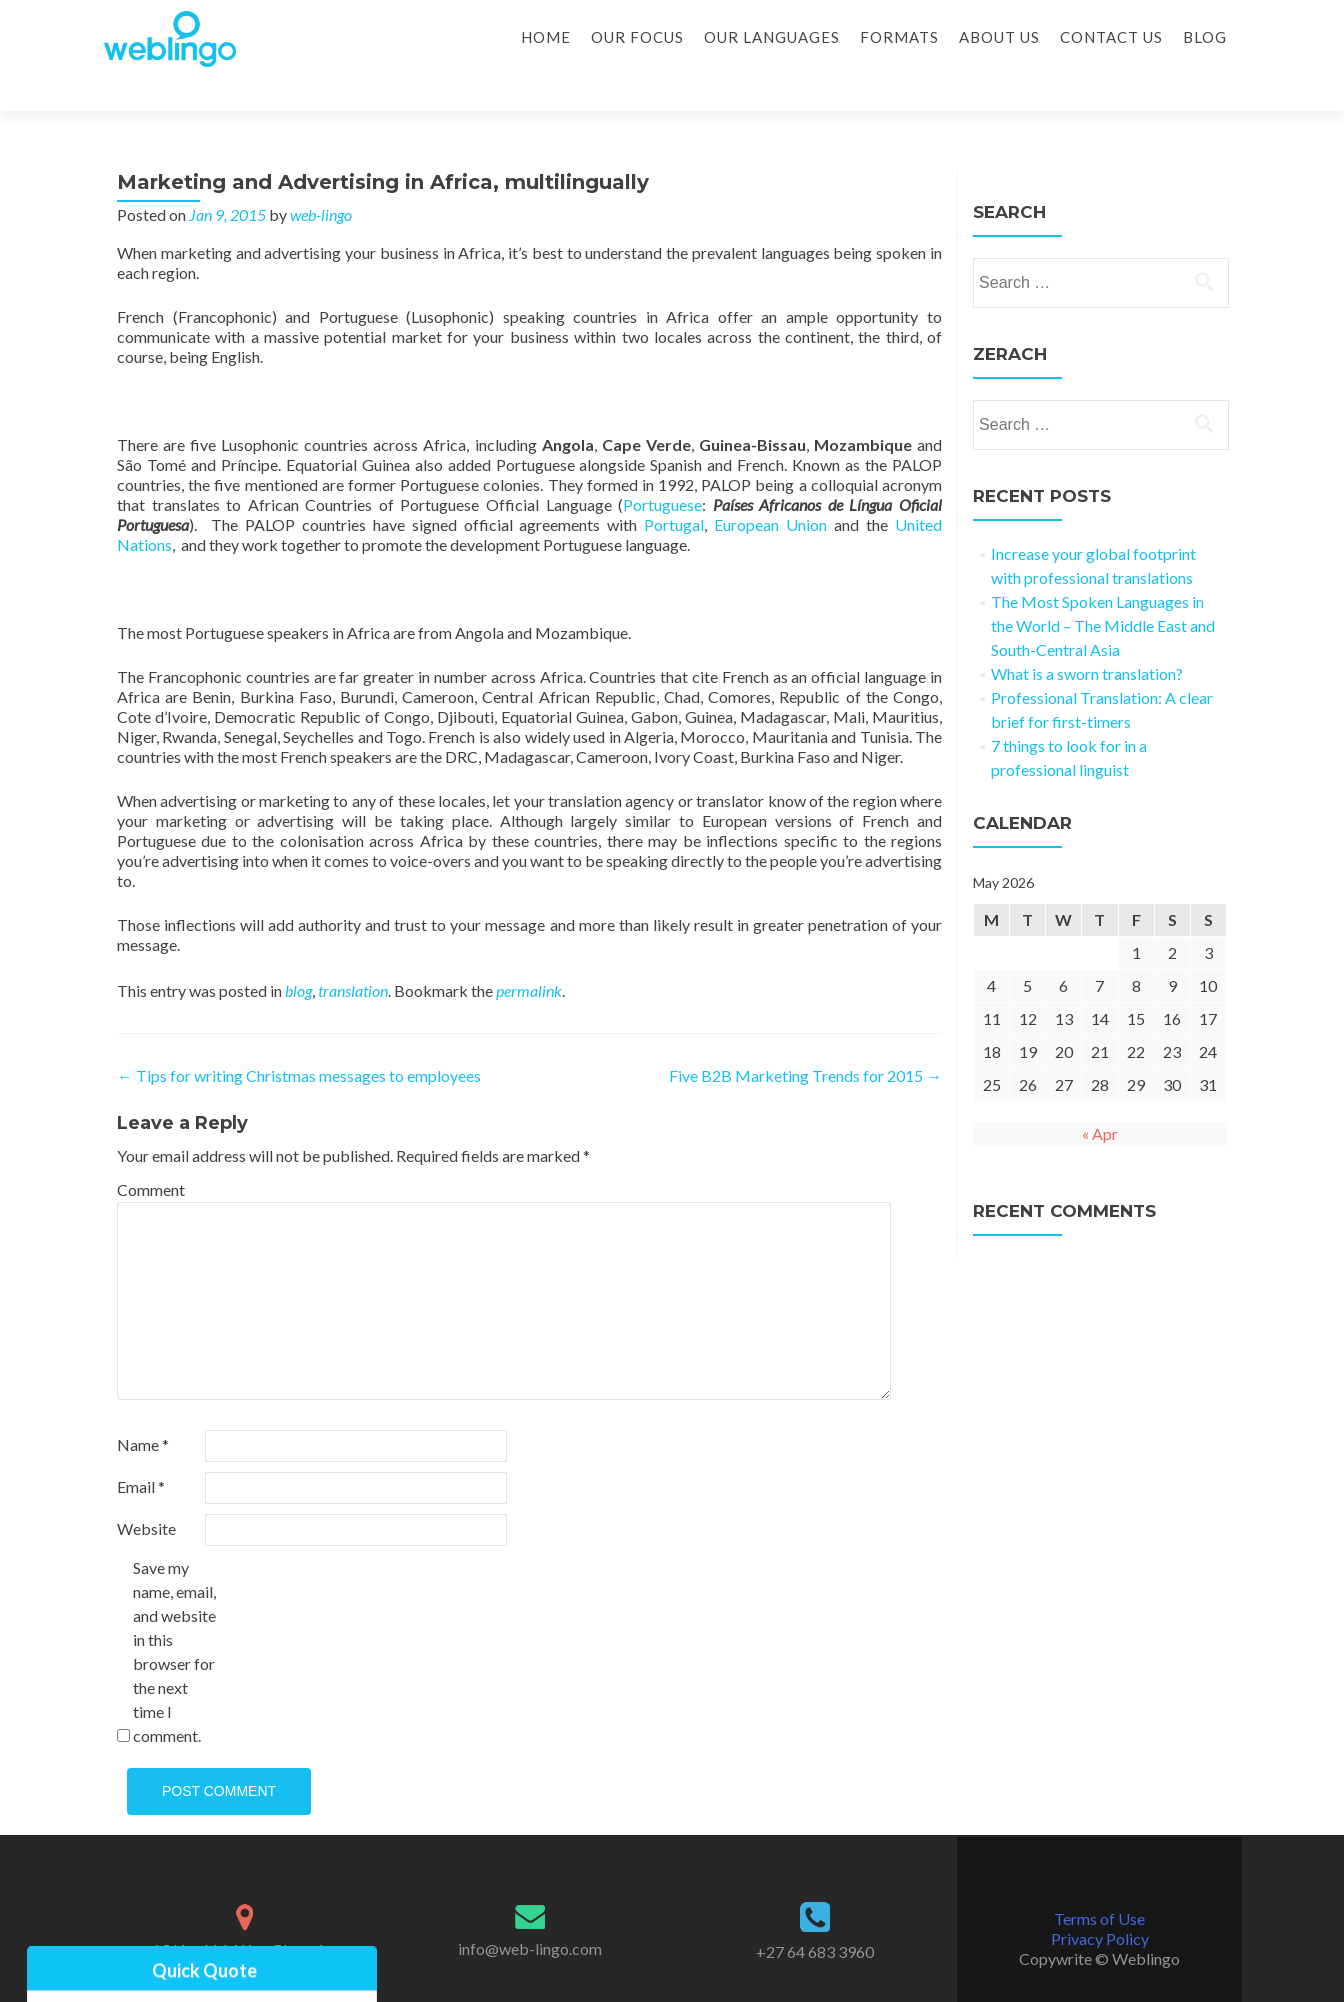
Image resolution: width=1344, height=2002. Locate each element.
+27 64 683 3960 (815, 1916)
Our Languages (772, 37)
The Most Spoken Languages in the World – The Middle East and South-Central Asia (1103, 590)
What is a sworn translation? (1087, 638)
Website (146, 1493)
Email (141, 1451)
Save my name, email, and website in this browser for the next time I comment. (174, 1616)
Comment (151, 1154)
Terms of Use (1099, 1883)
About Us (999, 37)
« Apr (1100, 1098)
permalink (529, 955)
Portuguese (662, 469)
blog (298, 955)
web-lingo (321, 179)
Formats (899, 37)
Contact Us (1111, 37)
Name (143, 1409)
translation (353, 955)
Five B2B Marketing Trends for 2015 (805, 1040)
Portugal (674, 489)
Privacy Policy (1100, 1903)
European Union (770, 489)
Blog (1205, 37)
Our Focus (637, 37)
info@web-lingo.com (530, 1913)
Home (546, 37)
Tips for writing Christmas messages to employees (299, 1040)
